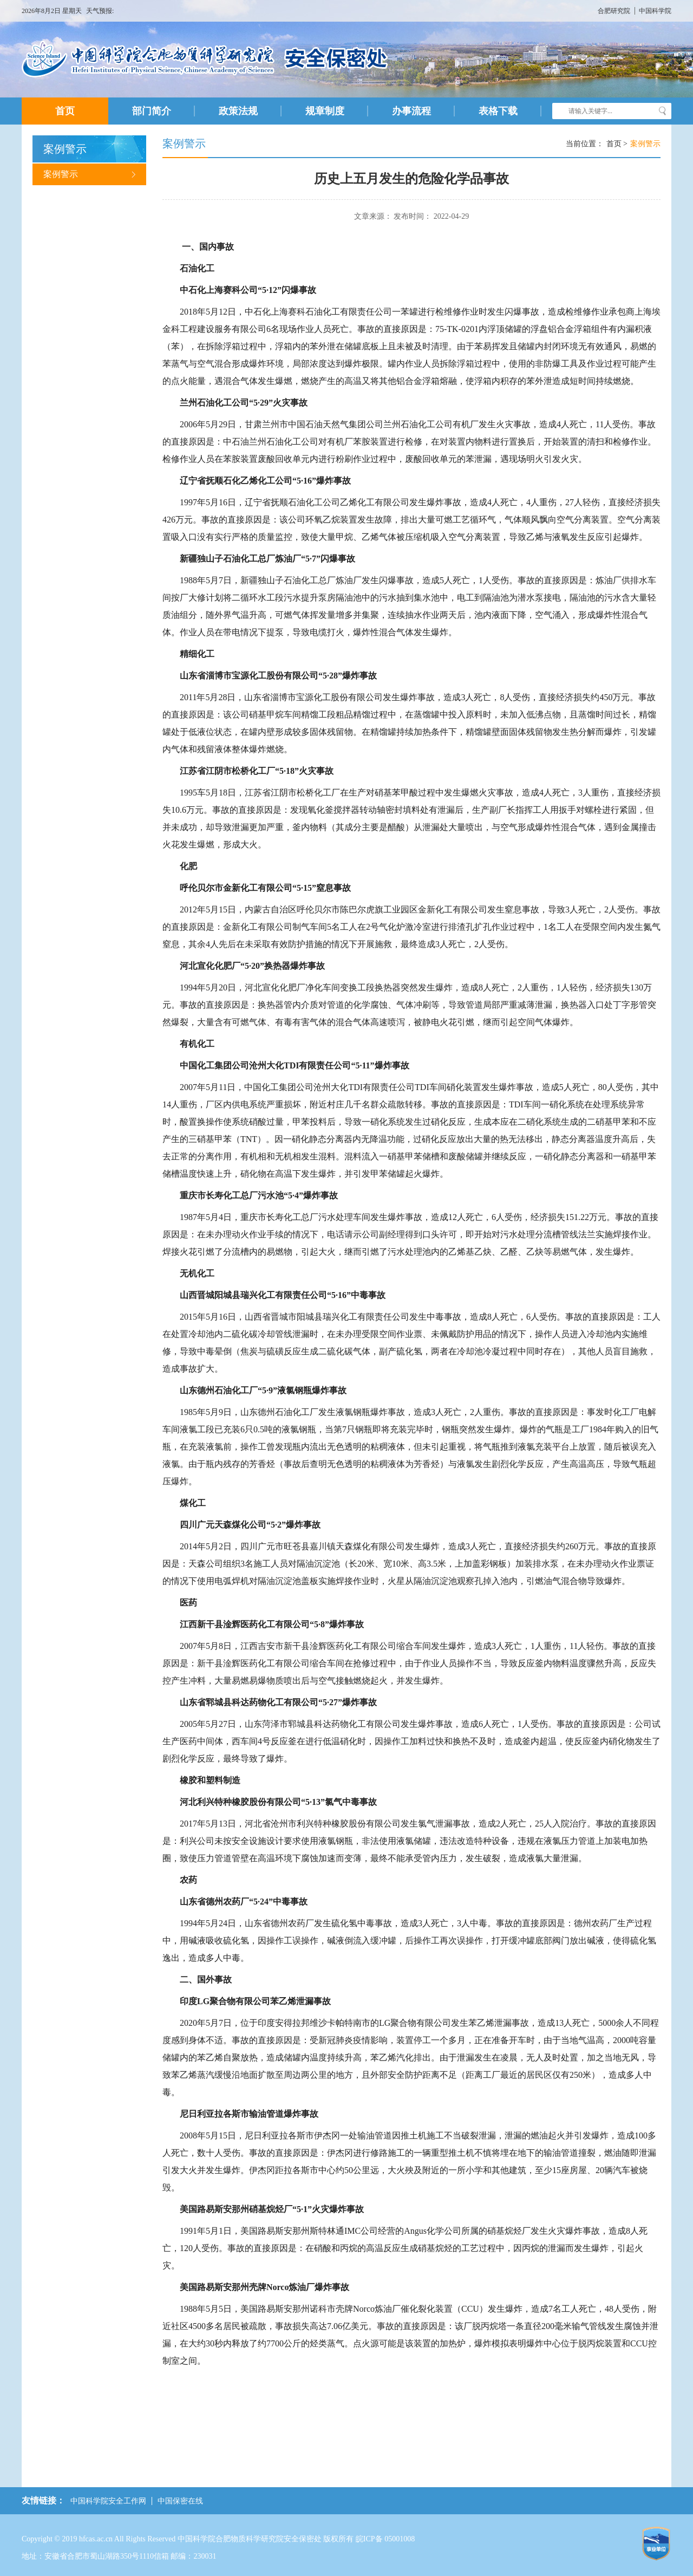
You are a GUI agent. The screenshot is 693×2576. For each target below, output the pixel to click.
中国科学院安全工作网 (108, 2501)
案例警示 (89, 174)
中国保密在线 (180, 2501)
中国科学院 (655, 11)
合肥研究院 (615, 11)
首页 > (616, 144)
